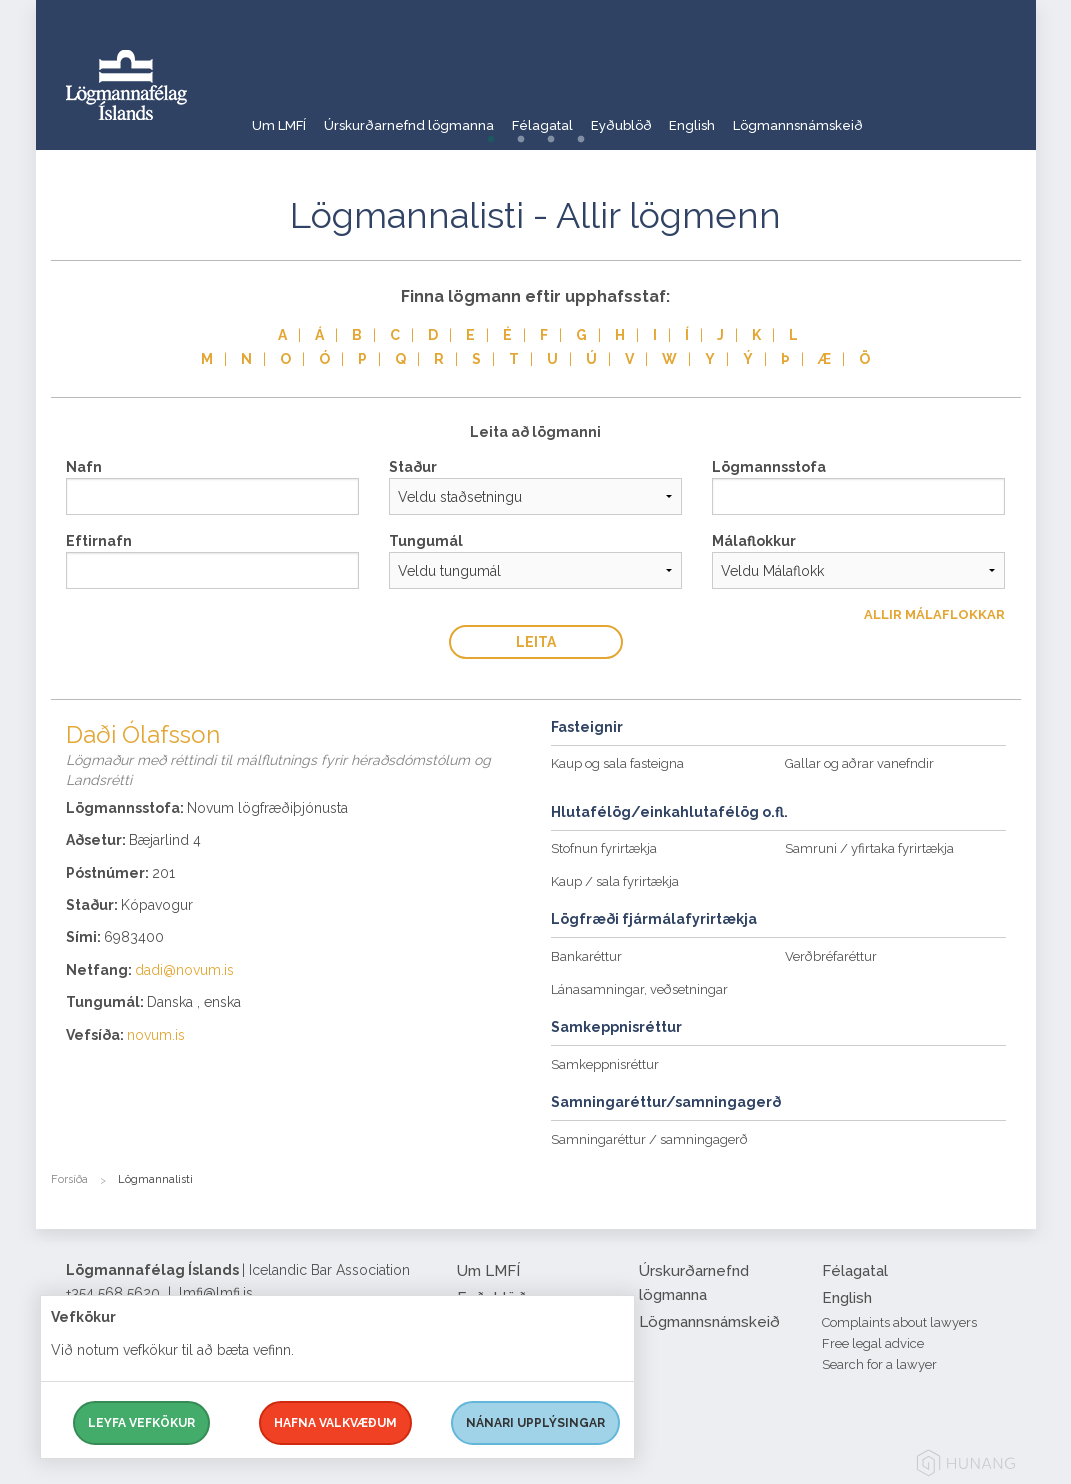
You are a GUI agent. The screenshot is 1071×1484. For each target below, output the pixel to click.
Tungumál (426, 541)
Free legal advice (873, 1343)
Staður (413, 467)
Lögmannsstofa (769, 467)
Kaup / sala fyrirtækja (615, 881)
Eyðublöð (680, 114)
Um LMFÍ (280, 114)
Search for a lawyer (879, 1364)
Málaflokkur (754, 541)
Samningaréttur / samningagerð (649, 1139)
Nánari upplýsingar (535, 1423)
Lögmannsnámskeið (894, 114)
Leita (536, 642)
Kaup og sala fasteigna (617, 763)
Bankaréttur (586, 956)
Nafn (84, 467)
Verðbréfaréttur (831, 956)
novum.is (156, 1035)
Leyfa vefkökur (141, 1423)
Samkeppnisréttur (605, 1064)
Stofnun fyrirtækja (604, 848)
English (769, 114)
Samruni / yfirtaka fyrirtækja (869, 848)
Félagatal (584, 114)
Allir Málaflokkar (934, 614)
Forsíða (69, 1179)
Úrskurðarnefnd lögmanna (429, 114)
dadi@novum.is (184, 970)
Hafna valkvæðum (335, 1423)
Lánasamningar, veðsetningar (639, 989)
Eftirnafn (99, 541)
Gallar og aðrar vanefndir (859, 763)
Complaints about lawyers (899, 1322)
